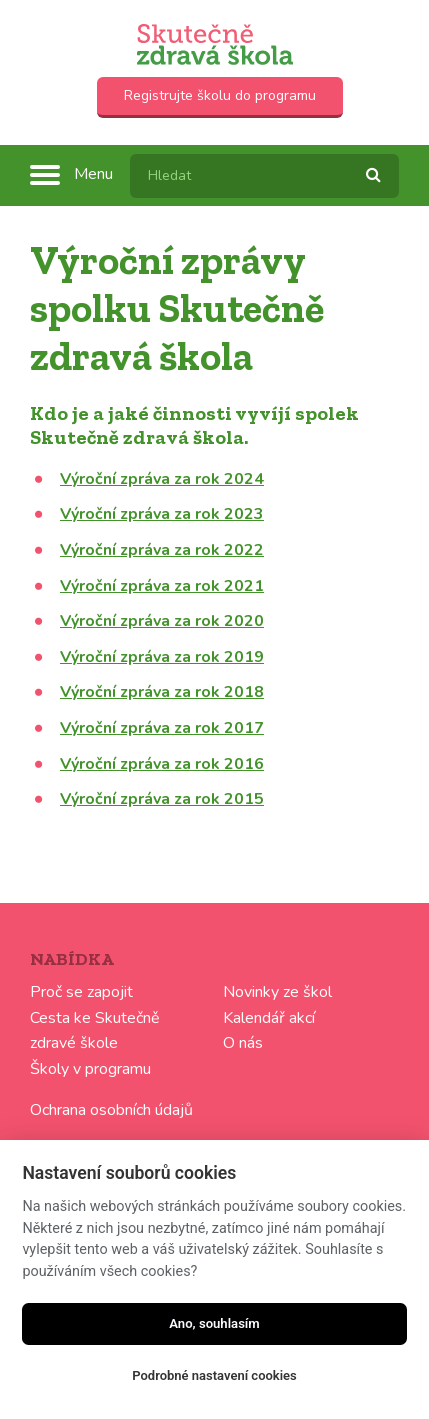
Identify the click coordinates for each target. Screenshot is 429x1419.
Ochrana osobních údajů (111, 1110)
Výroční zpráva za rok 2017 (162, 728)
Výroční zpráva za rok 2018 (162, 692)
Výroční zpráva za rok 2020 (162, 621)
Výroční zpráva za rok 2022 (162, 550)
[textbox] (264, 176)
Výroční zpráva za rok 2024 (162, 479)
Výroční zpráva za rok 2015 (162, 799)
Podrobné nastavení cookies (214, 1375)
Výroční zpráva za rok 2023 (162, 514)
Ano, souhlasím (214, 1323)
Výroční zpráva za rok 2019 (162, 657)
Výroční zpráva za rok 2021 (162, 586)
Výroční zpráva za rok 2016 (162, 764)
